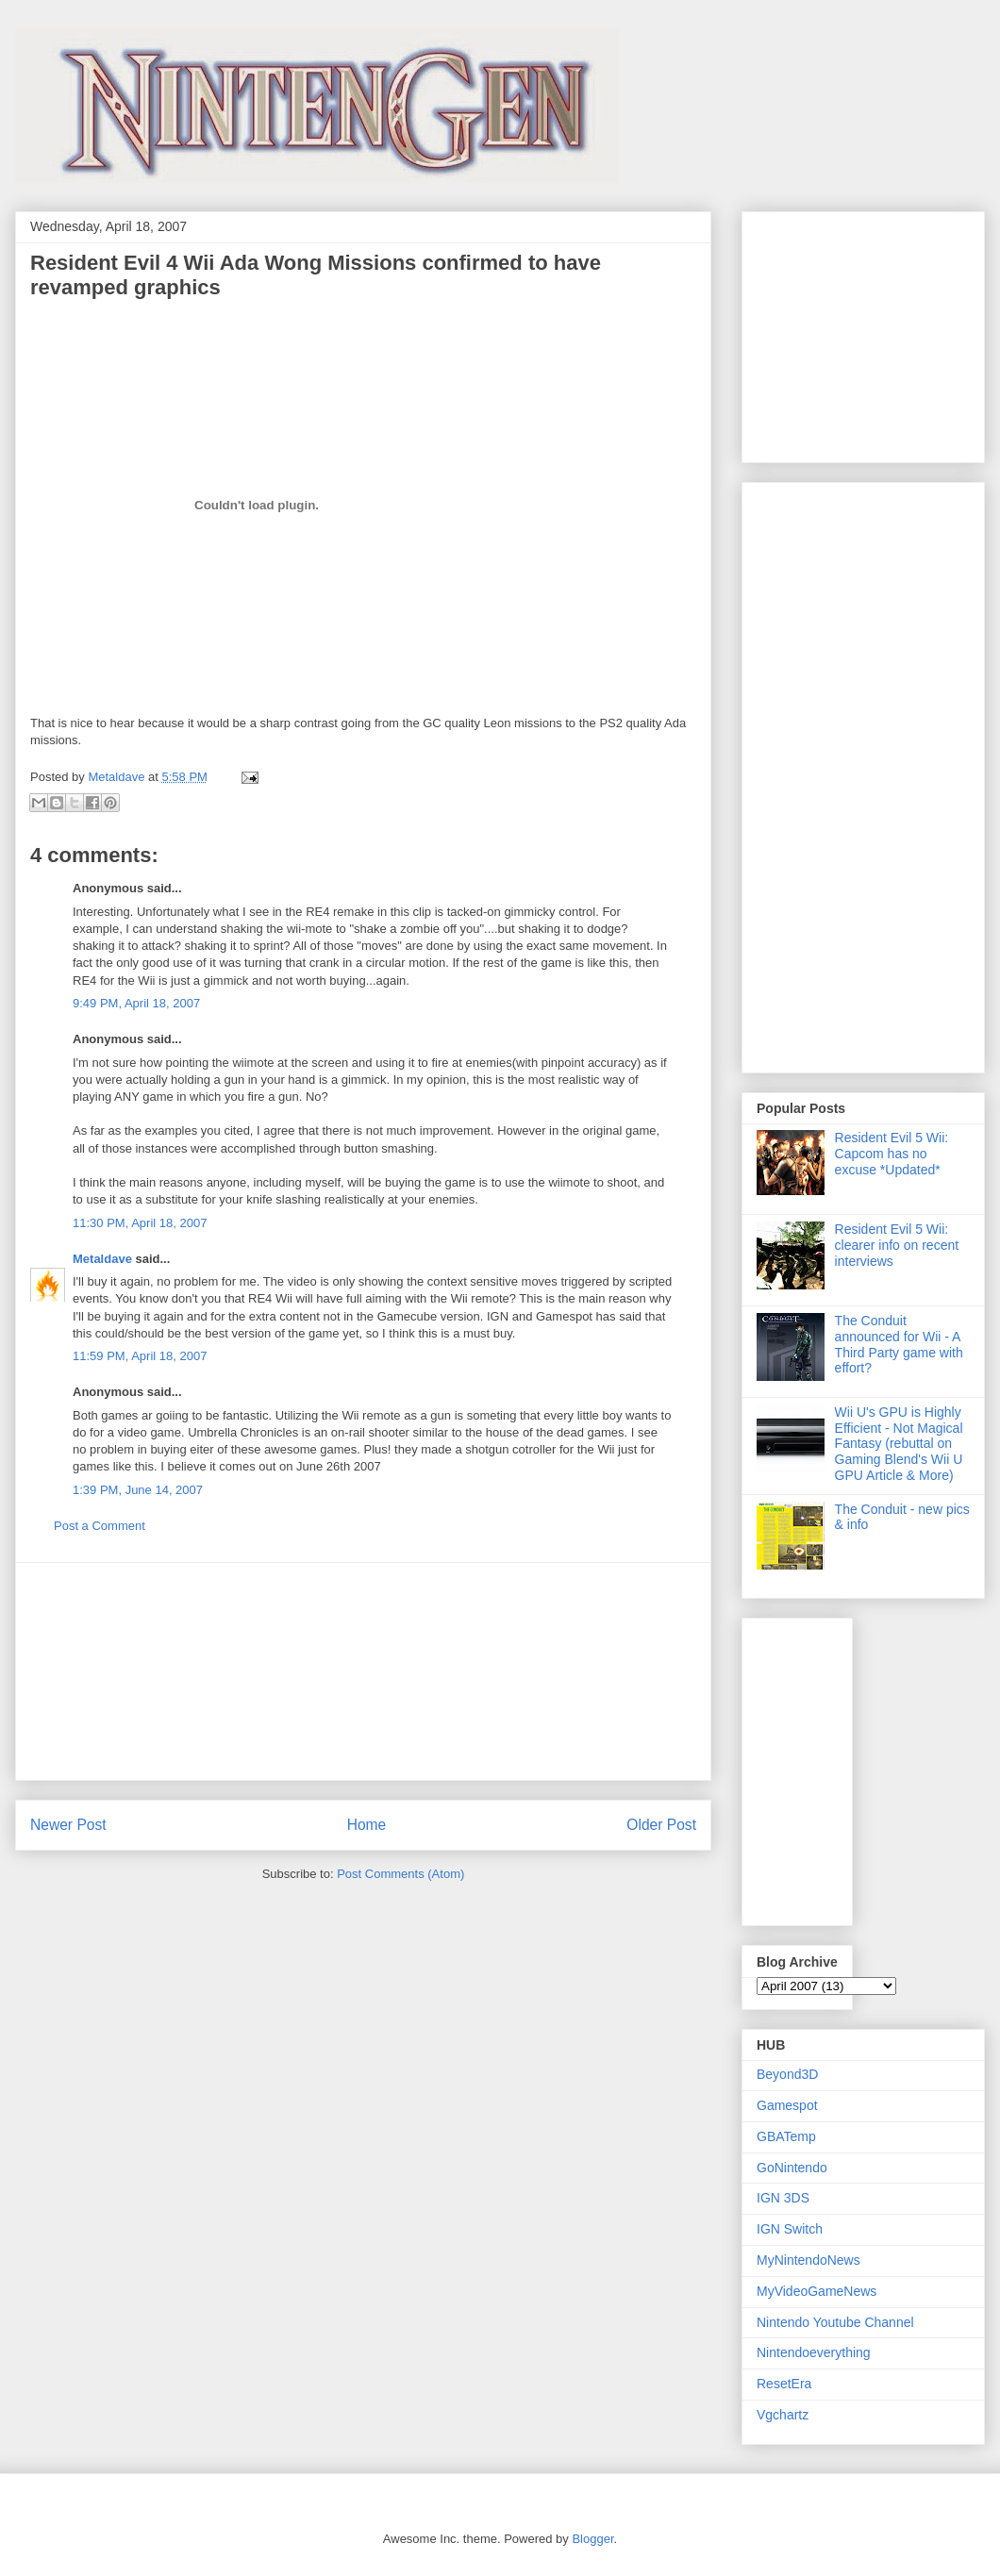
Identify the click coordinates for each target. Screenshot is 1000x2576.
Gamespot (787, 2105)
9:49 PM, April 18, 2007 (136, 1003)
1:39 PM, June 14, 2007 (138, 1490)
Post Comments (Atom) (400, 1874)
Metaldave (102, 1259)
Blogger (592, 2539)
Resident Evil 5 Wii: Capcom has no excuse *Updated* (892, 1153)
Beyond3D (787, 2074)
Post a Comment (99, 1526)
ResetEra (784, 2383)
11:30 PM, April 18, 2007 (140, 1223)
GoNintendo (792, 2167)
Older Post (661, 1825)
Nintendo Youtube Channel (835, 2322)
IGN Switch (790, 2228)
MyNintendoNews (808, 2260)
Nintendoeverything (814, 2352)
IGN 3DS (783, 2197)
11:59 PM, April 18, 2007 (140, 1356)
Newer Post (68, 1825)
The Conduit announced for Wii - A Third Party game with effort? (899, 1344)
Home (367, 1825)
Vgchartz (782, 2414)
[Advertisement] (813, 332)
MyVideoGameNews (816, 2291)
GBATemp (786, 2136)
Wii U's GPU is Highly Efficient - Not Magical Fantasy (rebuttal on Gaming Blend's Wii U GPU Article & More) (899, 1443)
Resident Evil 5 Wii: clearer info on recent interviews (897, 1245)
